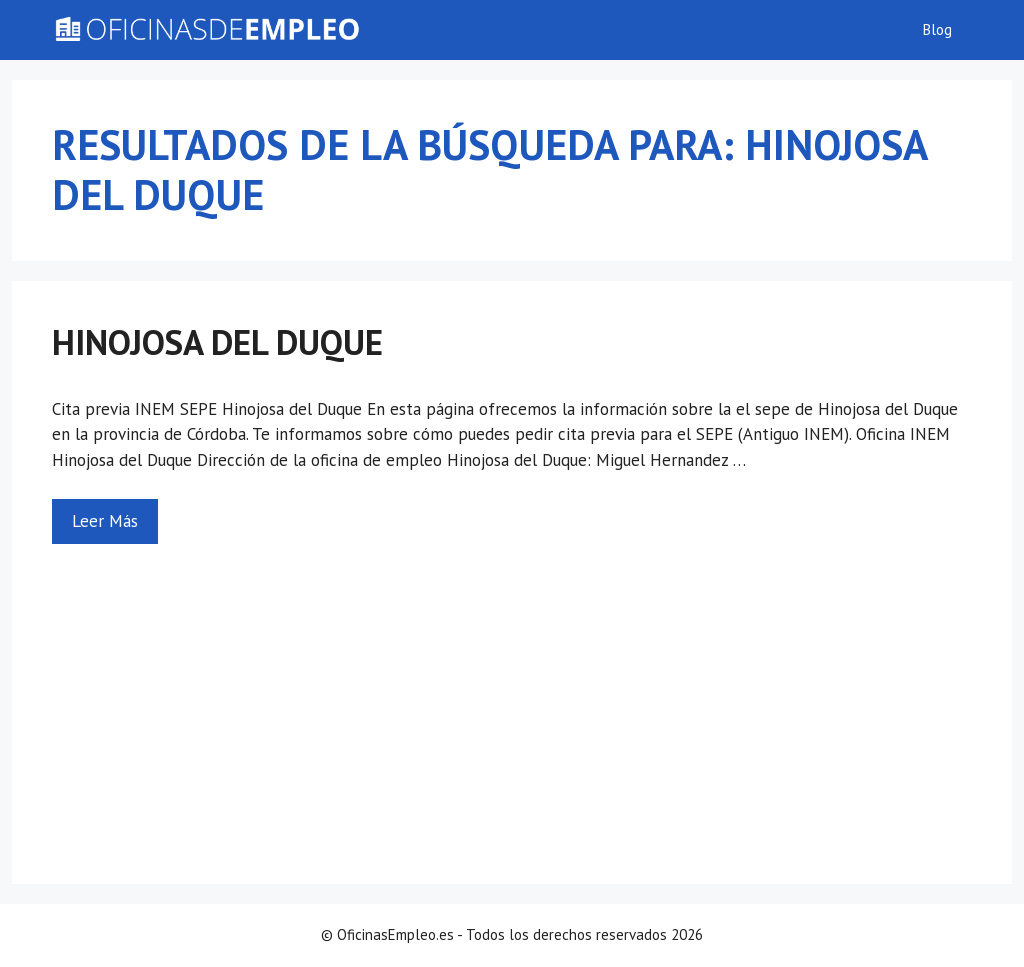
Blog (937, 29)
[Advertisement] (512, 694)
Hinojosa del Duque (217, 342)
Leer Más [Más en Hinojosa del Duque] (105, 521)
